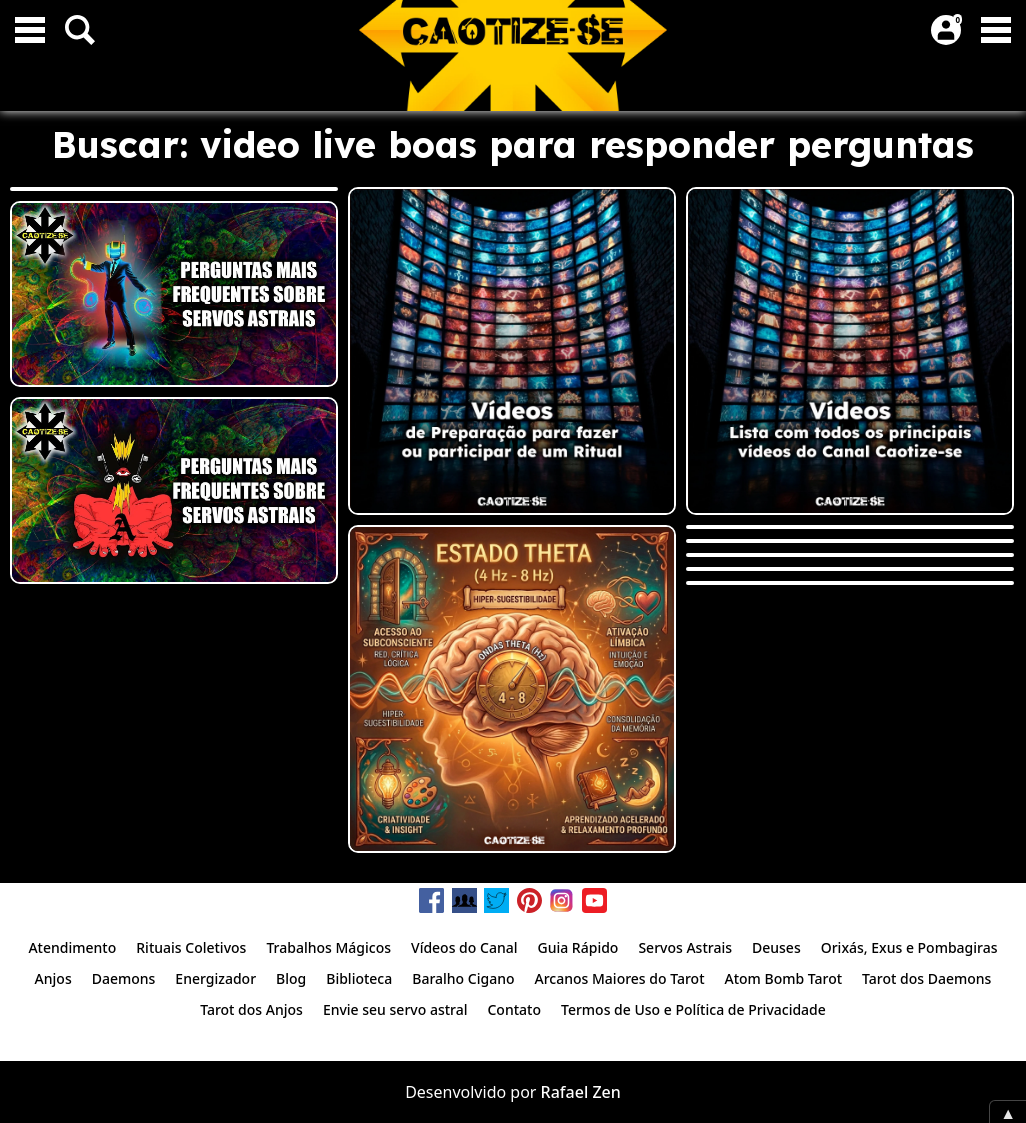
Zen (606, 1092)
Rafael (565, 1092)
